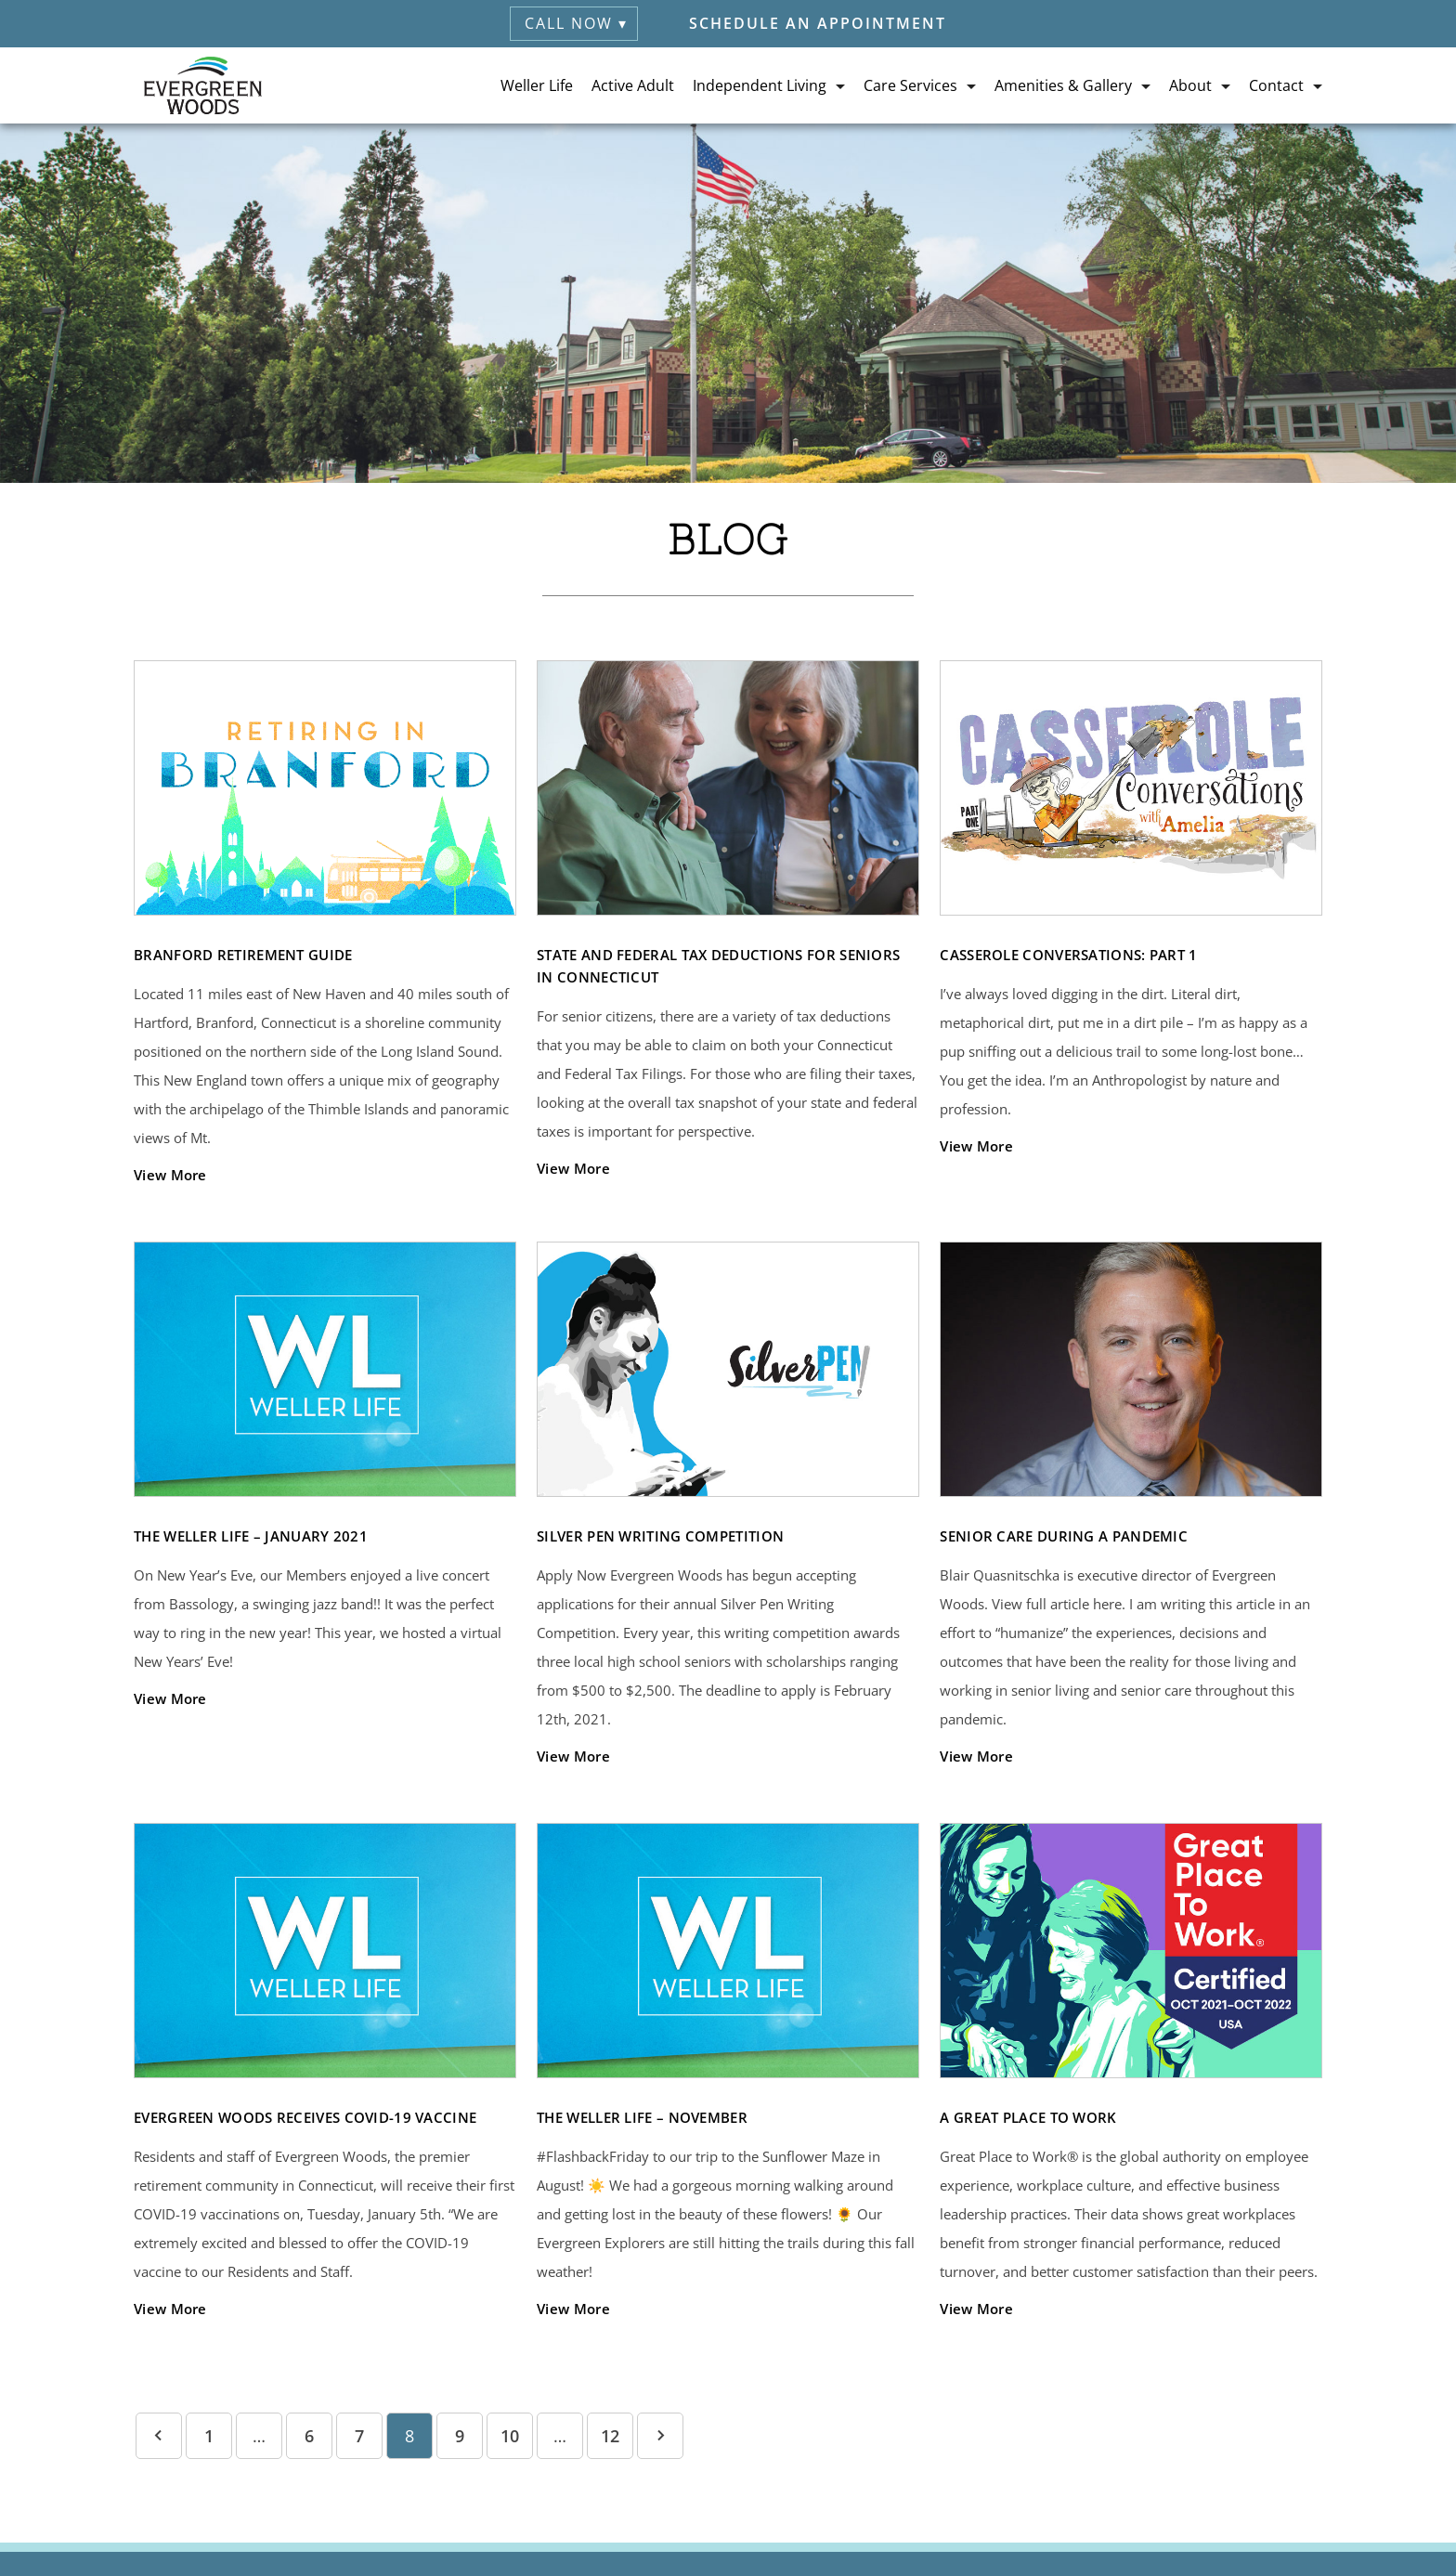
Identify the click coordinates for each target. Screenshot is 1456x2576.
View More (170, 1174)
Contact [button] (1276, 85)
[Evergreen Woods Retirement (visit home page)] (203, 85)
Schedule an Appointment (817, 23)
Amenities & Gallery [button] (1063, 85)
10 (509, 2436)
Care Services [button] (910, 85)
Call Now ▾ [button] (576, 23)
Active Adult (633, 85)
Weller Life (536, 85)
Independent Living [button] (759, 85)
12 (610, 2436)
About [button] (1190, 85)
